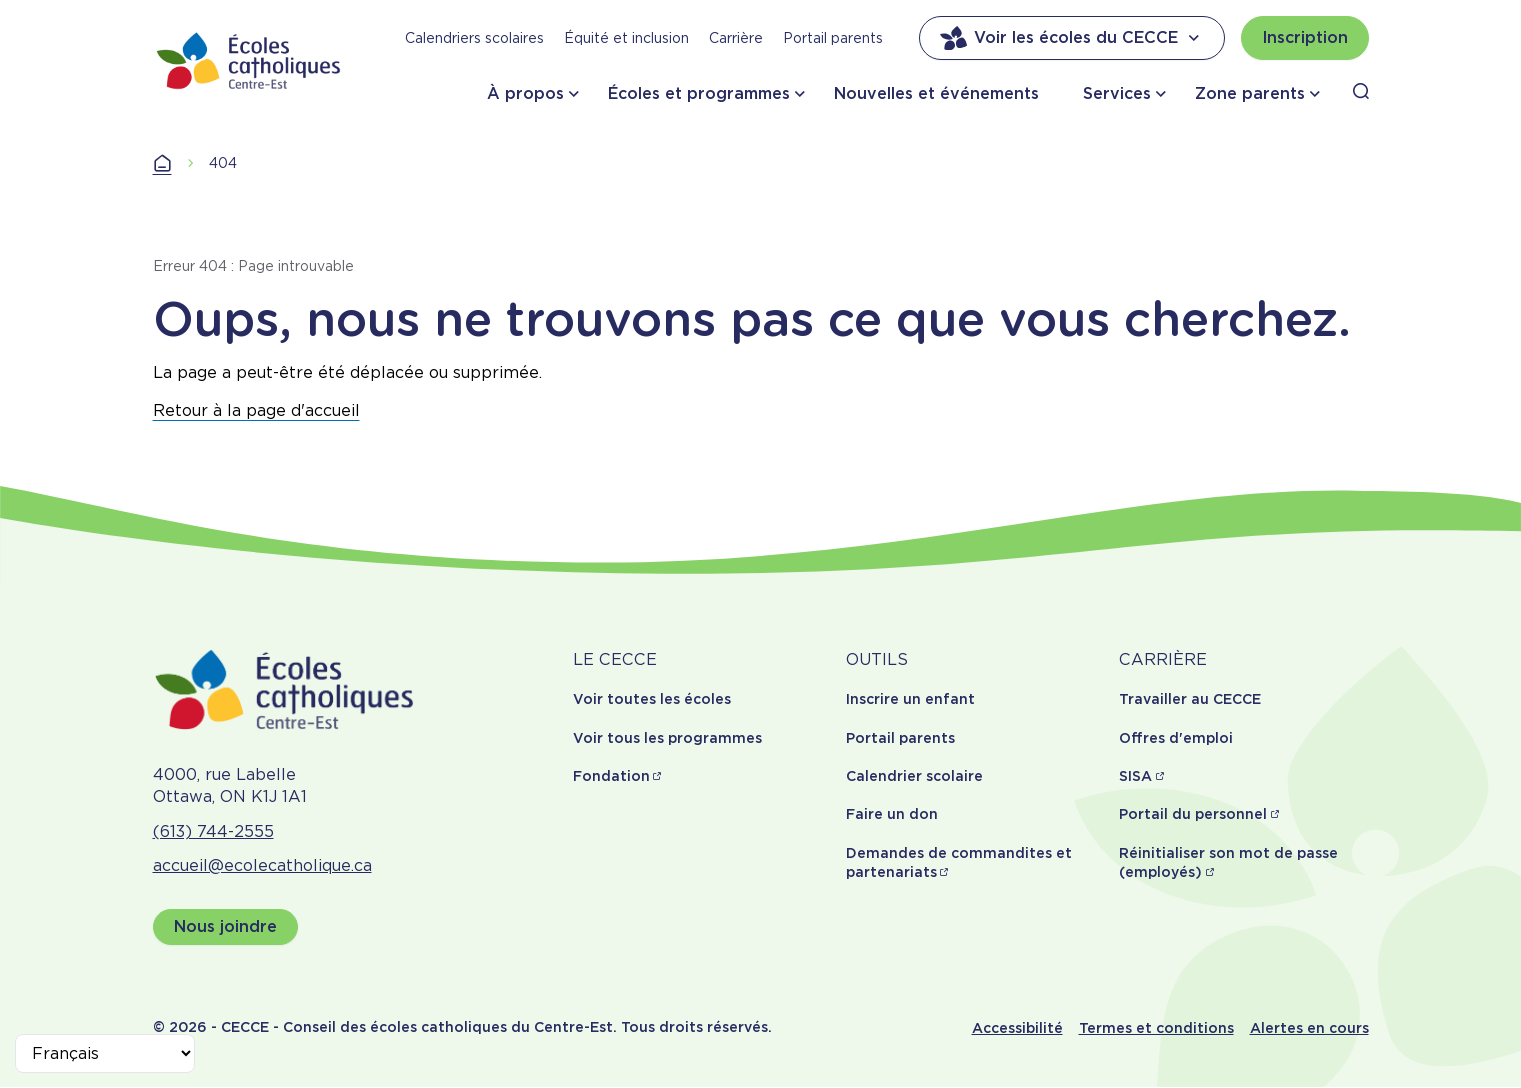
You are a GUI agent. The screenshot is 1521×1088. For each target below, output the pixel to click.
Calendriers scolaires (474, 38)
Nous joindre (225, 926)
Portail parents (833, 38)
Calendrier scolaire (914, 776)
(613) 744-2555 (213, 831)
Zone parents (1250, 93)
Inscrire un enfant (910, 699)
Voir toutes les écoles (652, 699)
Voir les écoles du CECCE (1072, 38)
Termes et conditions (1156, 1028)
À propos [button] (525, 93)
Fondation (611, 776)
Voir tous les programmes (667, 738)
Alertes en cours (1309, 1028)
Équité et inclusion (626, 38)
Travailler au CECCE (1190, 699)
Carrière (736, 38)
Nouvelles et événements (936, 93)
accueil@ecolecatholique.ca (262, 865)
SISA (1135, 776)
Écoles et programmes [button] (699, 93)
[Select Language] (105, 1053)
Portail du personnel (1193, 814)
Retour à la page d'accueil (256, 410)
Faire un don (892, 814)
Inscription (1305, 37)
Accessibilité (1017, 1028)
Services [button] (1117, 93)
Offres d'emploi (1176, 738)
